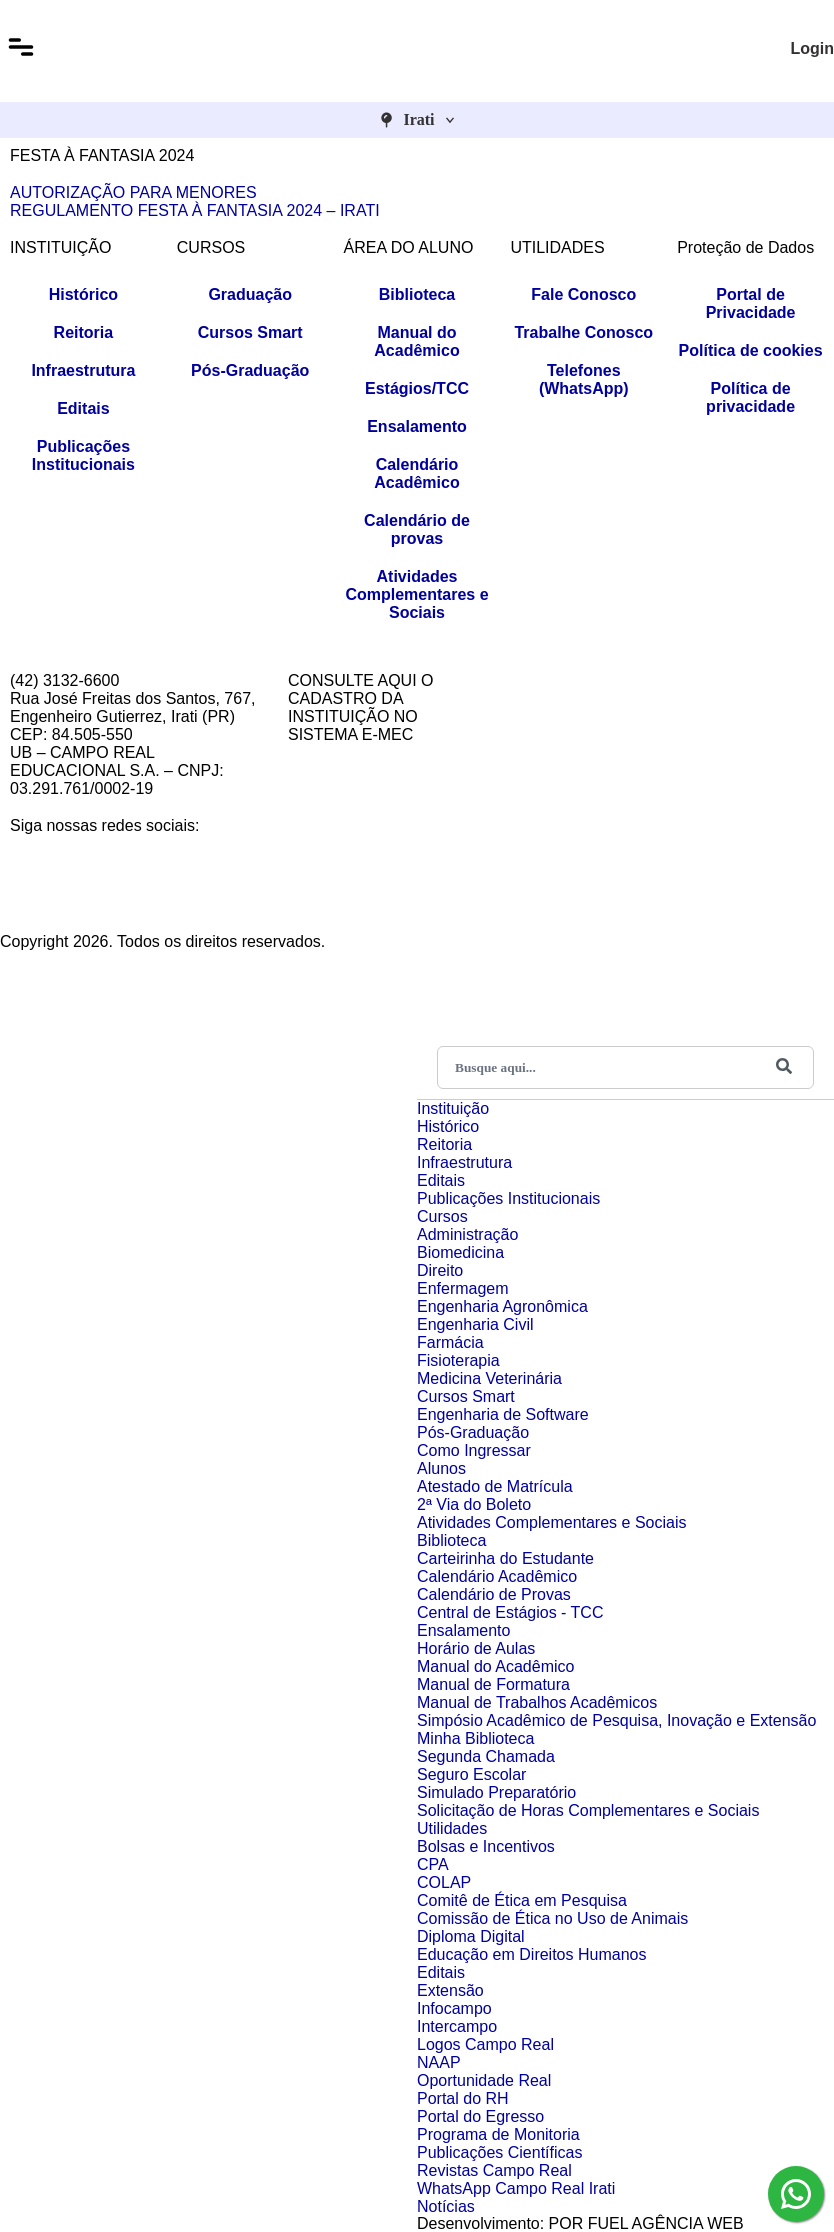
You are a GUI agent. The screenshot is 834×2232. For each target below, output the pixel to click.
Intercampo (457, 2026)
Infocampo (454, 2008)
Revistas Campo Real (494, 2170)
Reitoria (84, 332)
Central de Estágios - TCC (510, 1612)
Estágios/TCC (417, 388)
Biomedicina (460, 1252)
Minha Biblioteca (475, 1738)
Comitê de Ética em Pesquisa (522, 1900)
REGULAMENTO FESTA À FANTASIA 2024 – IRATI (195, 210)
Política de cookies (751, 350)
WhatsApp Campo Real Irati (516, 2188)
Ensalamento (417, 426)
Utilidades (452, 1828)
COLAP (444, 1882)
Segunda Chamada (486, 1756)
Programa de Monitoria (498, 2134)
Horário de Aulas (476, 1648)
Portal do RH (463, 2098)
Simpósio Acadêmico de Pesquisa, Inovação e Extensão (616, 1720)
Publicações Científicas (499, 2152)
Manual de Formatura (493, 1684)
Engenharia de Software (503, 1414)
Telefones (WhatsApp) (584, 379)
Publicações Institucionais (83, 455)
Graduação (250, 294)
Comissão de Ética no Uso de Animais (552, 1918)
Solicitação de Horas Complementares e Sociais (588, 1810)
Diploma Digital (471, 1936)
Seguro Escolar (471, 1774)
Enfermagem (463, 1288)
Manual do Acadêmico (416, 341)
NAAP (439, 2062)
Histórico (83, 294)
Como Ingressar (474, 1450)
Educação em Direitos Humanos (531, 1954)
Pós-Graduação (250, 370)
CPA (433, 1864)
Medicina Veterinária (489, 1378)
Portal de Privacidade (751, 303)
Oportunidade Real (484, 2080)
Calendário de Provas (494, 1594)
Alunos (441, 1468)
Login (812, 48)
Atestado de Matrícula (495, 1486)
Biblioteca (417, 294)
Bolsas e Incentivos (486, 1846)
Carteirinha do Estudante (505, 1558)
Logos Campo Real (485, 2044)
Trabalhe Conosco (583, 332)
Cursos (442, 1216)
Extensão (450, 1990)
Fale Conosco (583, 294)
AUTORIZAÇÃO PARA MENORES (133, 192)
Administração (467, 1234)
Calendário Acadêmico (416, 473)
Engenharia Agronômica (502, 1306)
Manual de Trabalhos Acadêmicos (537, 1702)
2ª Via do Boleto (474, 1504)
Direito (440, 1270)
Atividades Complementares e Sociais (416, 594)
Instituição (453, 1108)
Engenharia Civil (475, 1324)
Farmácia (450, 1342)
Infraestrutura (83, 370)
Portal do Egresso (480, 2116)
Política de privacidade (750, 397)
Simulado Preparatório (496, 1792)
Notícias (446, 2206)
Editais (83, 408)
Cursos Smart (250, 332)
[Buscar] (784, 1067)
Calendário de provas (417, 529)
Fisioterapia (458, 1360)
